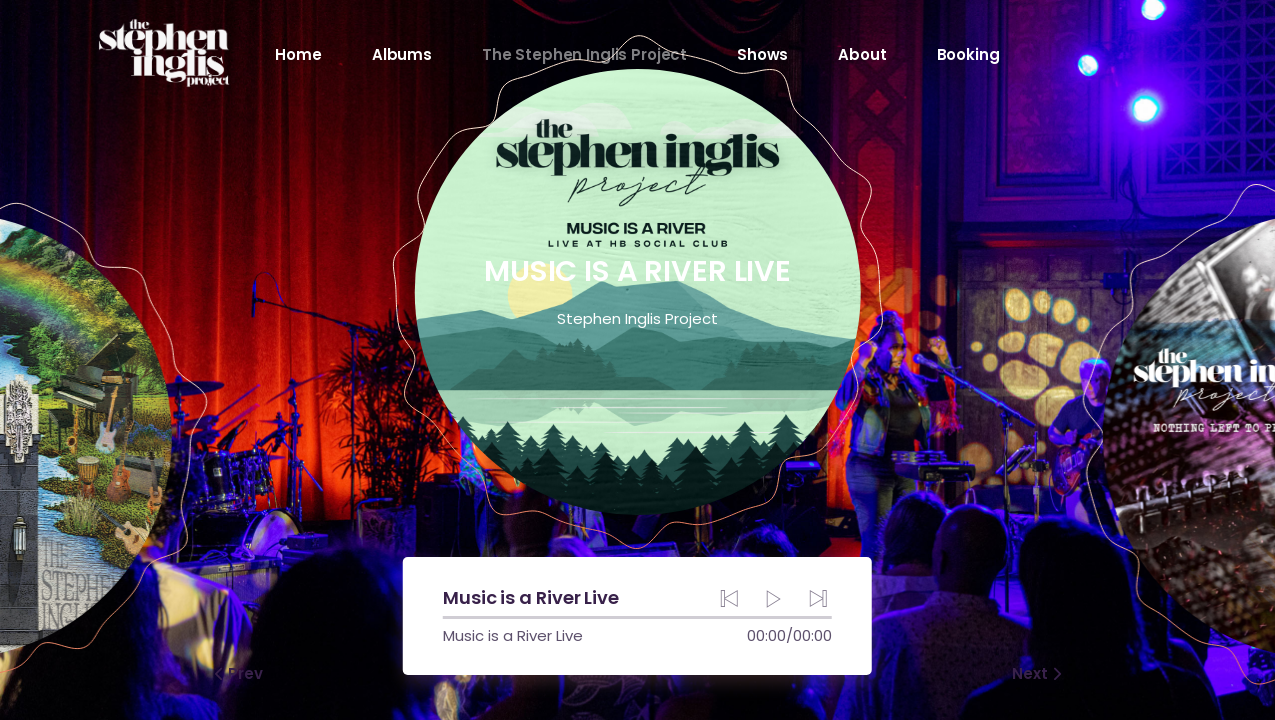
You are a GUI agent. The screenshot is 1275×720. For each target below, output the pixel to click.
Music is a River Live (517, 635)
